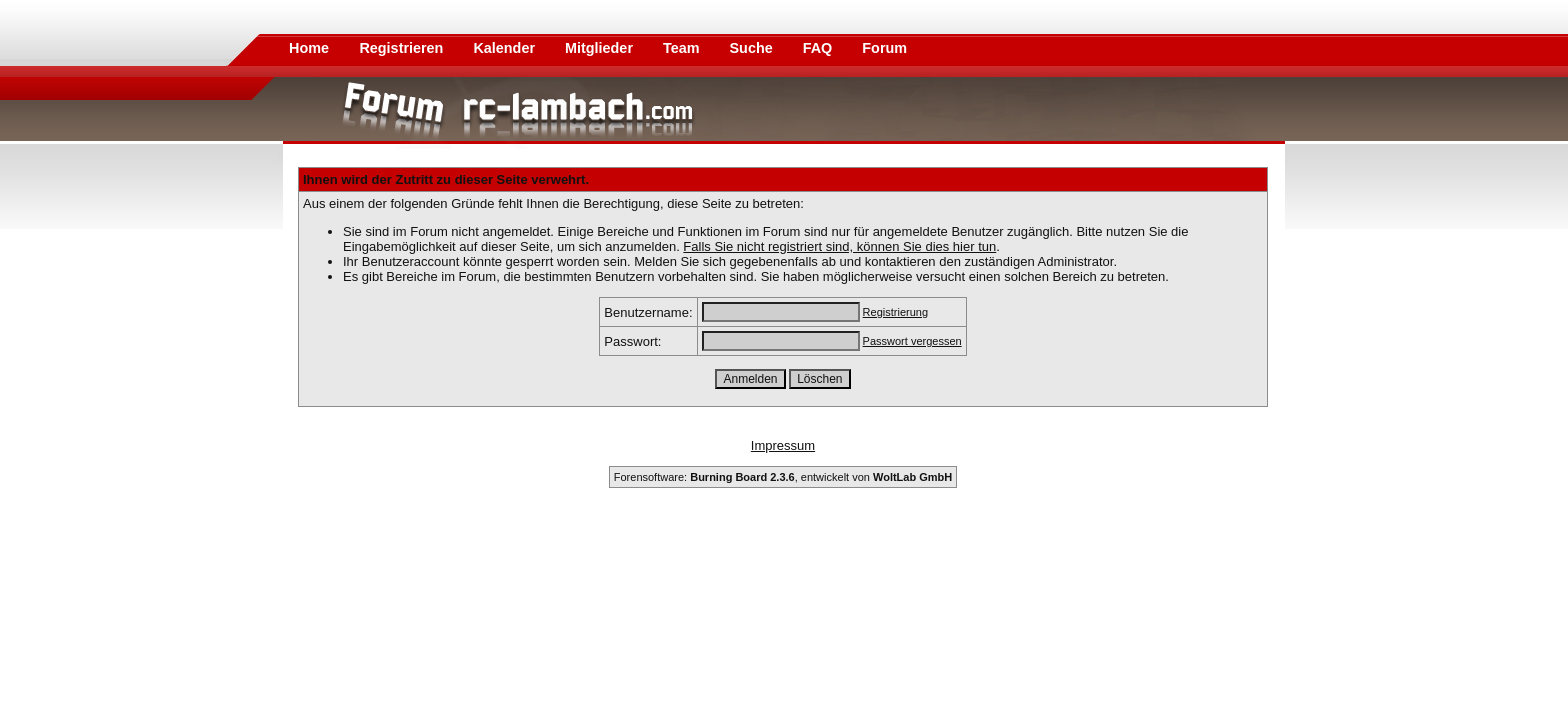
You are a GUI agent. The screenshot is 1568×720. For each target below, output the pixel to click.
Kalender (506, 48)
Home (309, 48)
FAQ (820, 48)
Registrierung (895, 312)
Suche (753, 48)
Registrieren (403, 48)
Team (683, 48)
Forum (884, 48)
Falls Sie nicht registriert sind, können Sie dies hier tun (839, 246)
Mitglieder (601, 48)
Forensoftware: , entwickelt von (783, 477)
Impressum (783, 445)
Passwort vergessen (912, 341)
